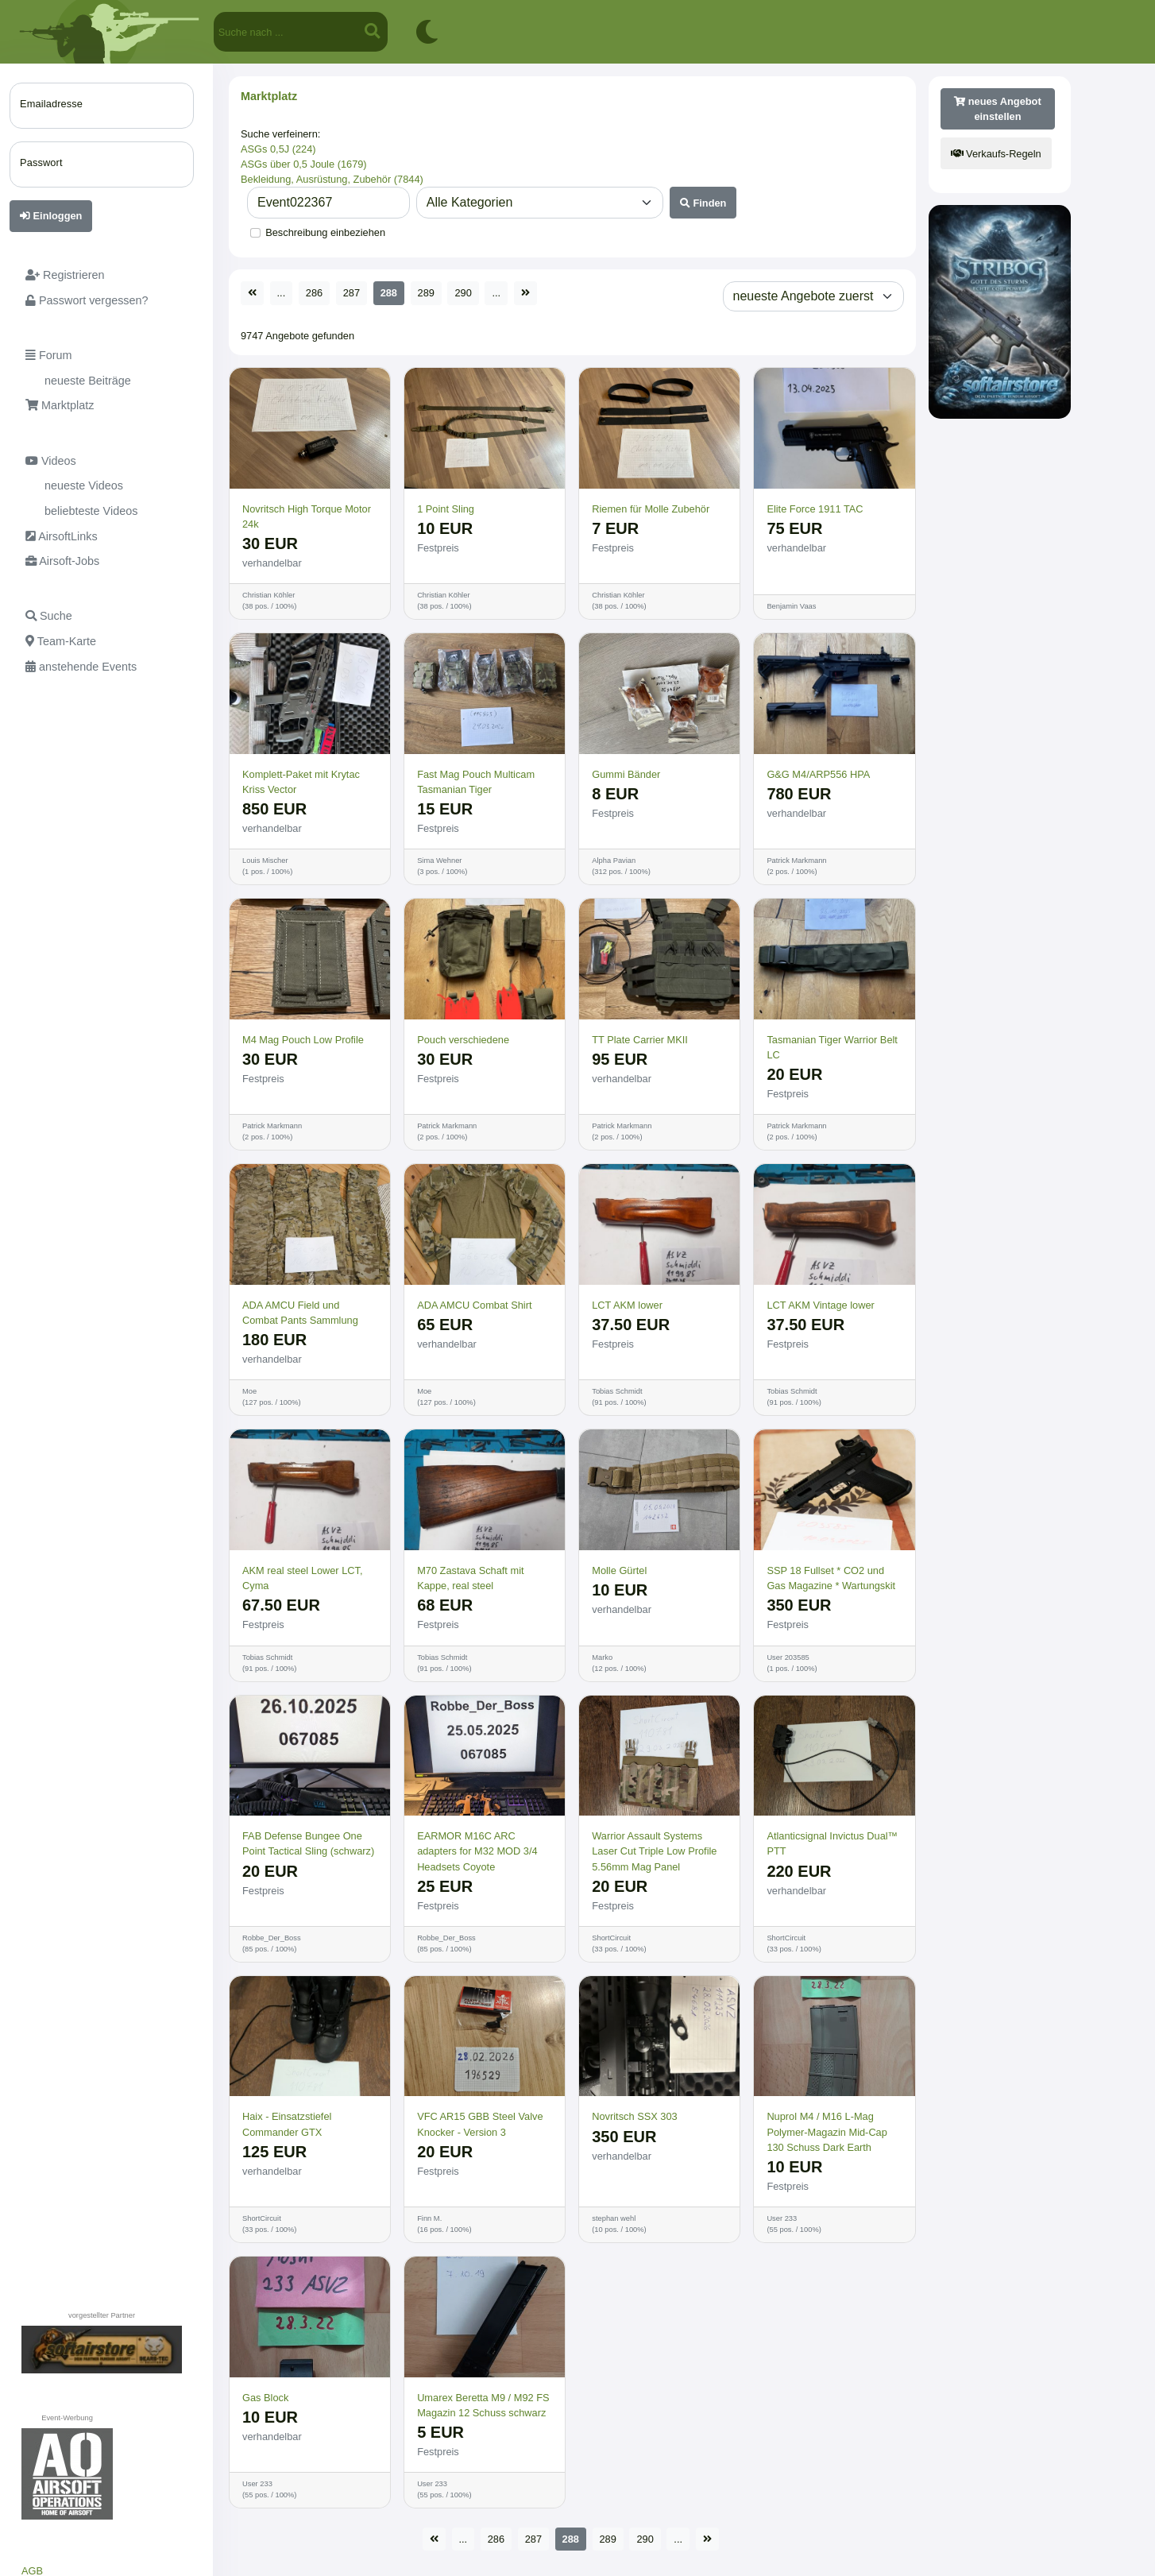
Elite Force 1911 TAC (815, 509)
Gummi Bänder (626, 774)
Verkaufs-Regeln (996, 154)
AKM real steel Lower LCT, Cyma (302, 1578)
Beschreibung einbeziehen (325, 232)
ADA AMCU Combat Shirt (474, 1305)
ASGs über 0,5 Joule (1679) (304, 164)
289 (426, 293)
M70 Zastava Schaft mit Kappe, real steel (470, 1578)
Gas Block (265, 2398)
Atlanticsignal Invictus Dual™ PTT (832, 1843)
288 (388, 293)
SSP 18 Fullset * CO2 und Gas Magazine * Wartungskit (831, 1578)
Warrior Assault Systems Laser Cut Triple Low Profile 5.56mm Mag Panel (654, 1851)
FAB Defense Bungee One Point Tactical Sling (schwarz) (308, 1843)
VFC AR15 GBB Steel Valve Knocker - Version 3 (480, 2123)
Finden (703, 203)
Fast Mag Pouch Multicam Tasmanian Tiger (476, 781)
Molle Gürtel (619, 1570)
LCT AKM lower (627, 1305)
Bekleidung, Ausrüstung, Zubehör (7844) (332, 179)
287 (351, 293)
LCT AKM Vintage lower (820, 1305)
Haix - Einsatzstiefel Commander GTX (286, 2123)
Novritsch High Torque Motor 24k (306, 516)
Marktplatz (269, 96)
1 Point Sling (445, 509)
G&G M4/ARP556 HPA (818, 774)
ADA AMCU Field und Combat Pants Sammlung (300, 1312)
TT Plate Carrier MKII (640, 1040)
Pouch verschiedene (463, 1040)
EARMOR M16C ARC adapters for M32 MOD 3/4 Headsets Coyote (477, 1851)
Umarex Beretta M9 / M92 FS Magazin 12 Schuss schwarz (483, 2405)
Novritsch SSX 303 (634, 2116)
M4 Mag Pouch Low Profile (303, 1040)
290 (462, 293)
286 (314, 293)
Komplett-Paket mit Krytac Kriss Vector (301, 781)
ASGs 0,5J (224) (278, 149)
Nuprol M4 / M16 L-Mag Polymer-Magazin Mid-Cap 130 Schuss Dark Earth (827, 2131)
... (281, 293)
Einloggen (51, 216)
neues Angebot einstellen (997, 108)
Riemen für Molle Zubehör (650, 509)
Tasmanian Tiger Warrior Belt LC (832, 1047)
